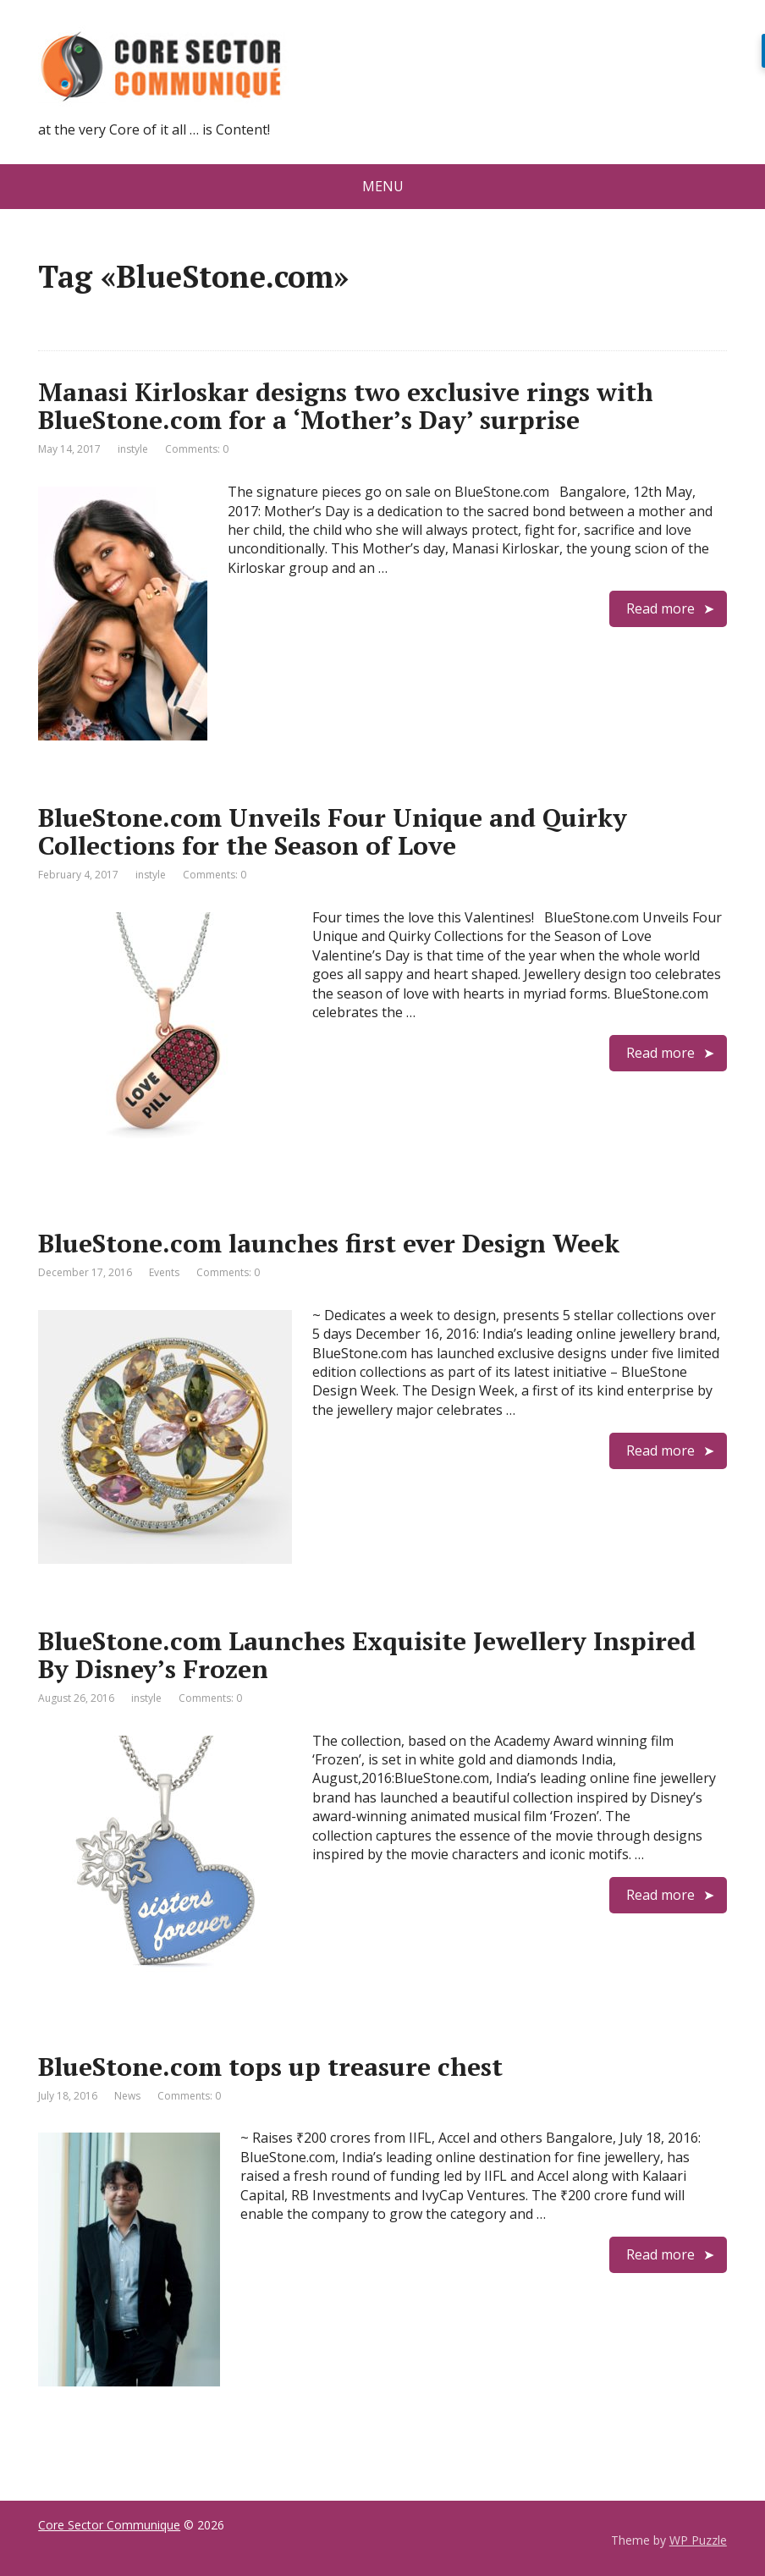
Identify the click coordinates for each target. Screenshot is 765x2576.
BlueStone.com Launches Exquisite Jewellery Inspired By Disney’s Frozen (367, 1655)
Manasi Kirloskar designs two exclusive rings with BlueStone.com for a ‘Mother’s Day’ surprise (345, 406)
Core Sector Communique (109, 2525)
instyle (133, 449)
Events (164, 1272)
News (127, 2096)
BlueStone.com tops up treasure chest (270, 2066)
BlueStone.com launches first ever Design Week (328, 1243)
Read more (660, 608)
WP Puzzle (698, 2540)
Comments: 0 (196, 449)
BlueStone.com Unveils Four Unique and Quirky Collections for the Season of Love (332, 831)
